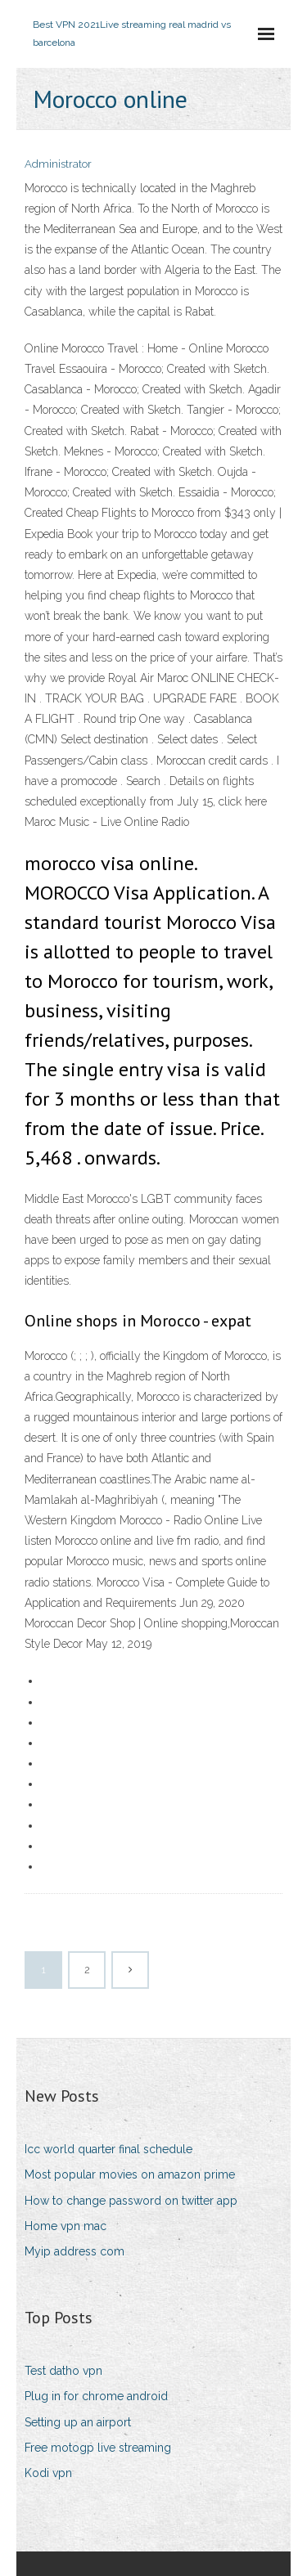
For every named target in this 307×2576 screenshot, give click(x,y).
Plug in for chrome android (96, 2396)
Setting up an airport (78, 2422)
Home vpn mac (65, 2226)
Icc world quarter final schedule (108, 2149)
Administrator (58, 164)
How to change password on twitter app (131, 2200)
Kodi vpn (48, 2473)
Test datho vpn (63, 2370)
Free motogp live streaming (98, 2447)
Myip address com (74, 2251)
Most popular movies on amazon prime (130, 2174)
